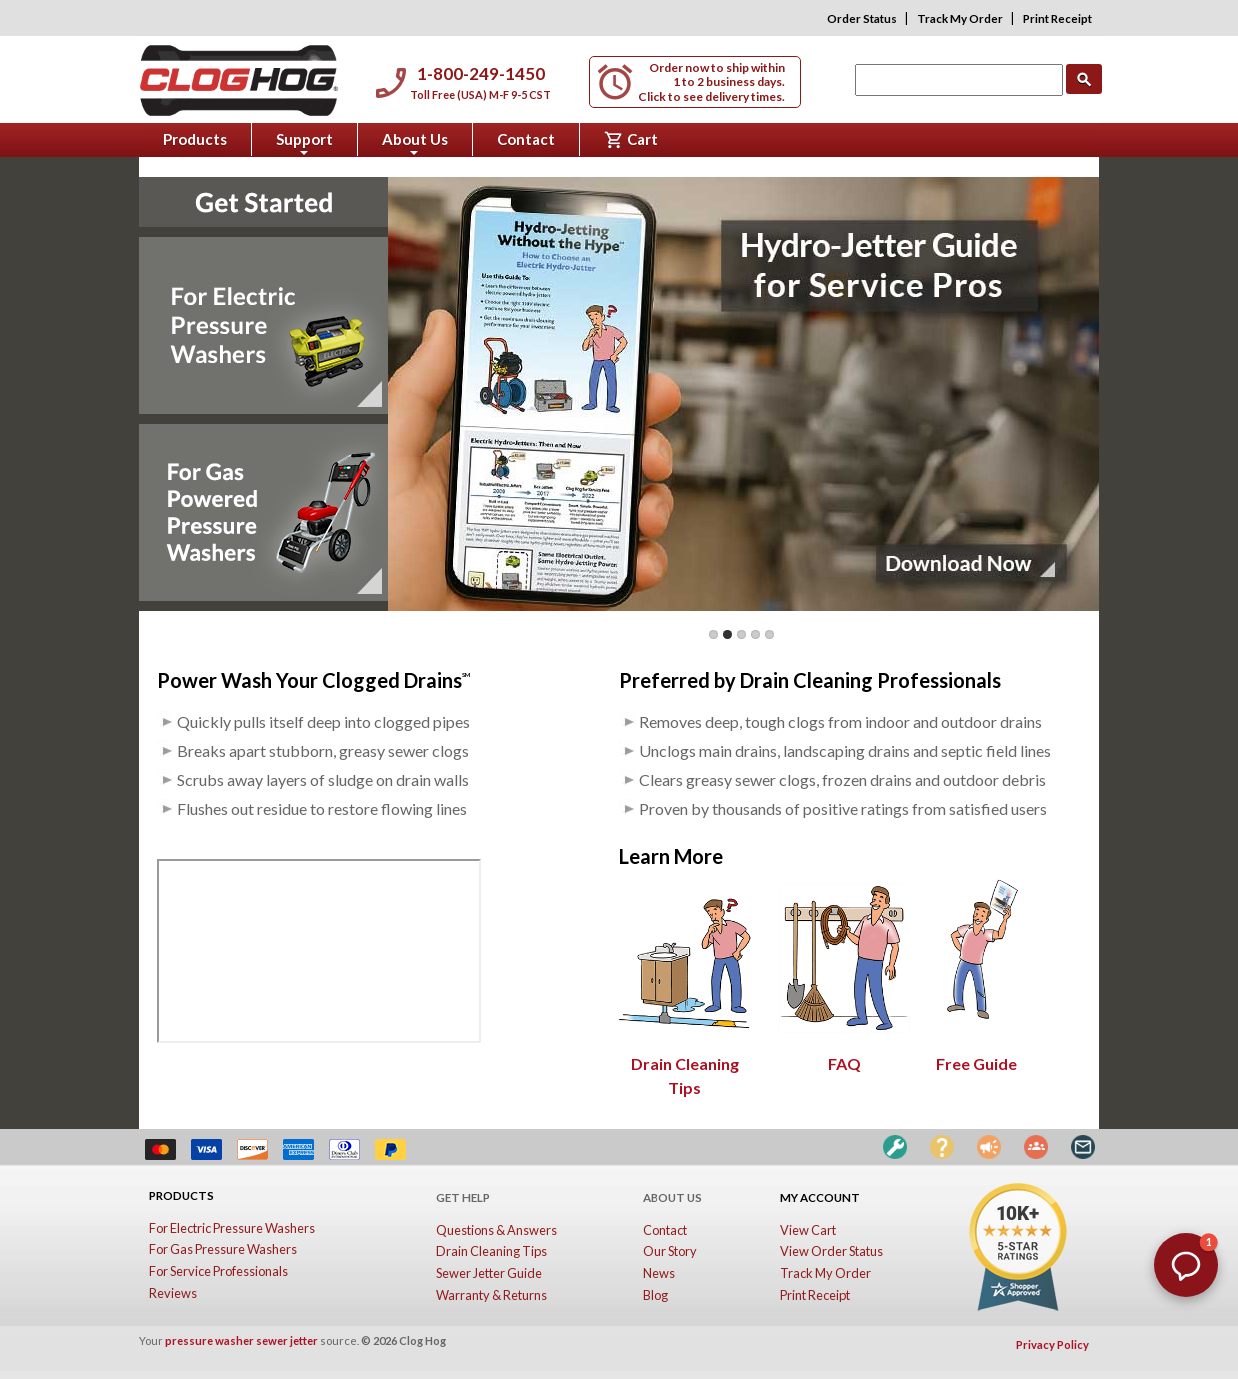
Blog (655, 1295)
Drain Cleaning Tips (685, 1063)
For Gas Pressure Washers (223, 1249)
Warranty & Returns (491, 1295)
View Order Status (831, 1251)
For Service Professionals (218, 1271)
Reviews (173, 1293)
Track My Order (960, 18)
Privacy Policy (1052, 1344)
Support (304, 143)
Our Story (670, 1251)
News (659, 1273)
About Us (415, 143)
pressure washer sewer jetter (241, 1340)
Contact (526, 139)
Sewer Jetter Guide (489, 1273)
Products (195, 139)
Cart (631, 140)
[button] (1186, 1265)
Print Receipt (1057, 18)
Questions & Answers (496, 1230)
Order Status (862, 18)
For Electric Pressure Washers (232, 1228)
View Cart (808, 1230)
